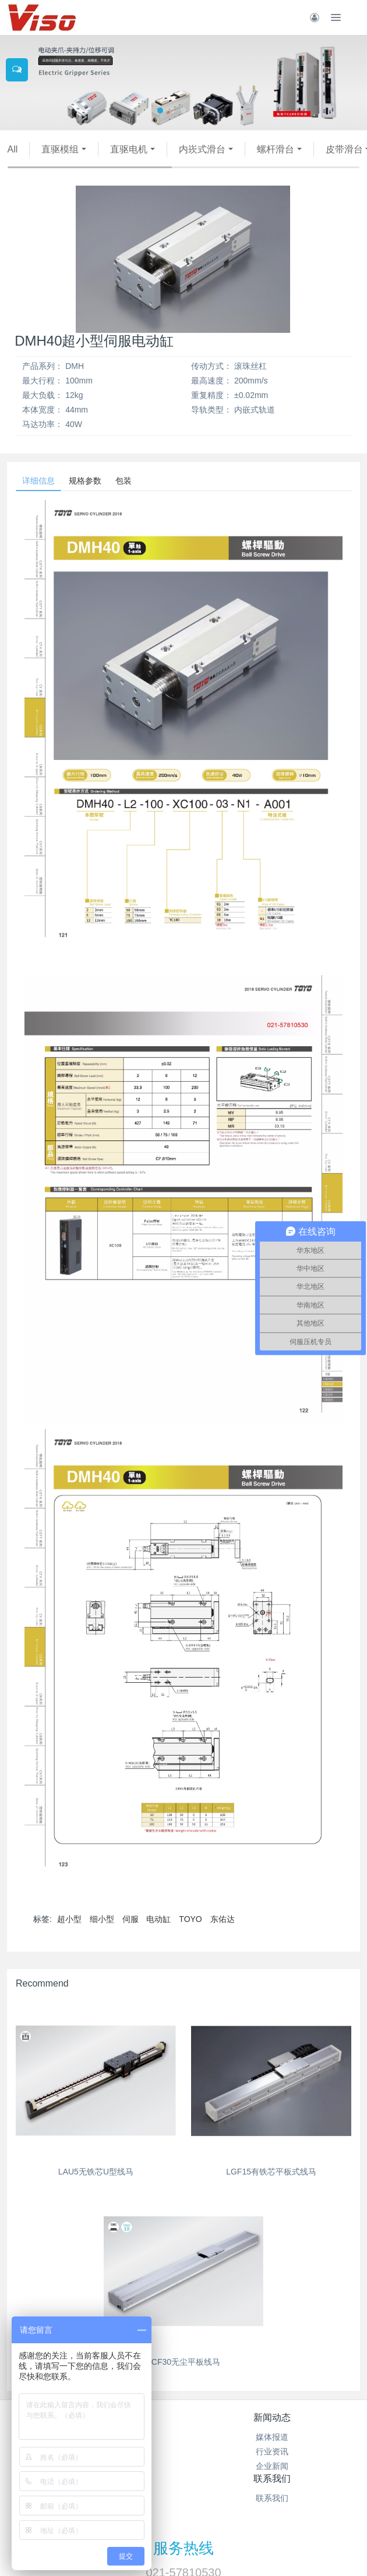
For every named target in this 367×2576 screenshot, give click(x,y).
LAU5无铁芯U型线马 (95, 2171)
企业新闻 (272, 2466)
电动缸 (158, 1919)
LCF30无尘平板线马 (183, 2362)
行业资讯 (272, 2451)
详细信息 (38, 480)
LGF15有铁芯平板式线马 (271, 2171)
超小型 (69, 1919)
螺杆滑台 (275, 149)
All (13, 149)
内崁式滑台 (202, 149)
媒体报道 (272, 2437)
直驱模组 (60, 149)
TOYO (190, 1919)
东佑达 (222, 1919)
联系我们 (272, 2478)
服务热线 (183, 2548)
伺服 (130, 1919)
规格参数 (85, 480)
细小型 (102, 1919)
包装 (123, 480)
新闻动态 (272, 2417)
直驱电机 (128, 149)
